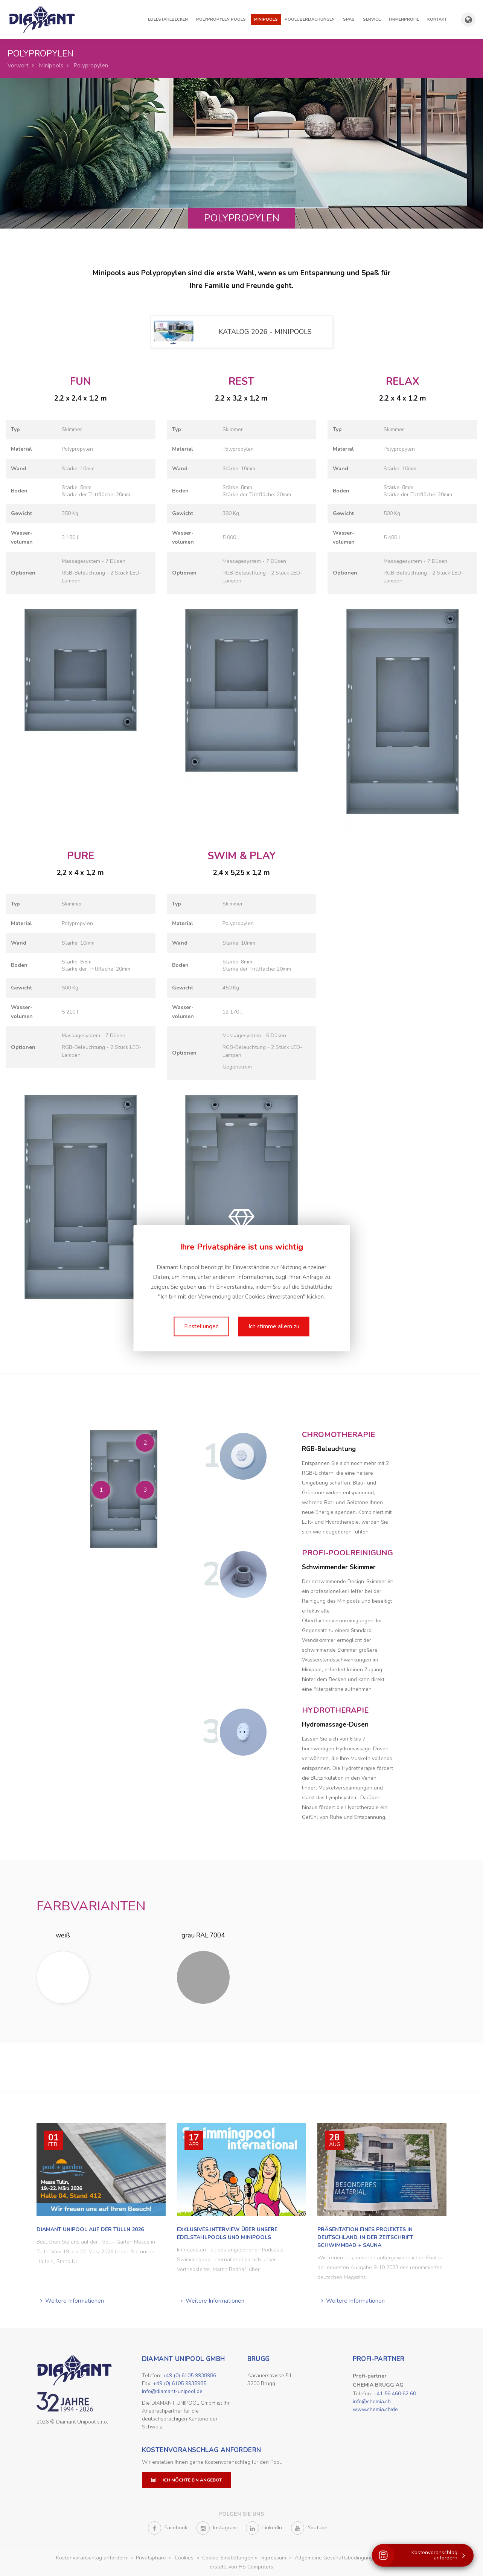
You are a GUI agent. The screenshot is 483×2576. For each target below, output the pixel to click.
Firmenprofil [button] (404, 19)
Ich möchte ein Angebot (186, 2478)
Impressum (274, 2555)
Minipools (51, 65)
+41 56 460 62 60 (394, 2391)
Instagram (217, 2525)
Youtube (309, 2525)
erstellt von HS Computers (241, 2564)
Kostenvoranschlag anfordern (201, 2447)
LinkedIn (264, 2525)
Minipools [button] (266, 19)
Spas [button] (349, 19)
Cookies (185, 2555)
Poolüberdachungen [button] (310, 19)
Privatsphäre (152, 2555)
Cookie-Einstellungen (227, 2555)
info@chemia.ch (372, 2399)
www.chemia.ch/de (375, 2407)
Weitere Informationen (74, 2298)
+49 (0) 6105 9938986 (189, 2373)
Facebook (167, 2525)
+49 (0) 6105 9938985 (179, 2381)
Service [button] (372, 19)
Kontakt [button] (437, 19)
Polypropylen (90, 65)
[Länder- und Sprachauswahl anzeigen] (468, 19)
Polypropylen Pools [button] (221, 19)
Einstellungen (201, 1326)
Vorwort (18, 65)
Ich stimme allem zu (273, 1326)
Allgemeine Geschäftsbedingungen (338, 2555)
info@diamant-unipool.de (172, 2389)
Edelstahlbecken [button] (168, 19)
